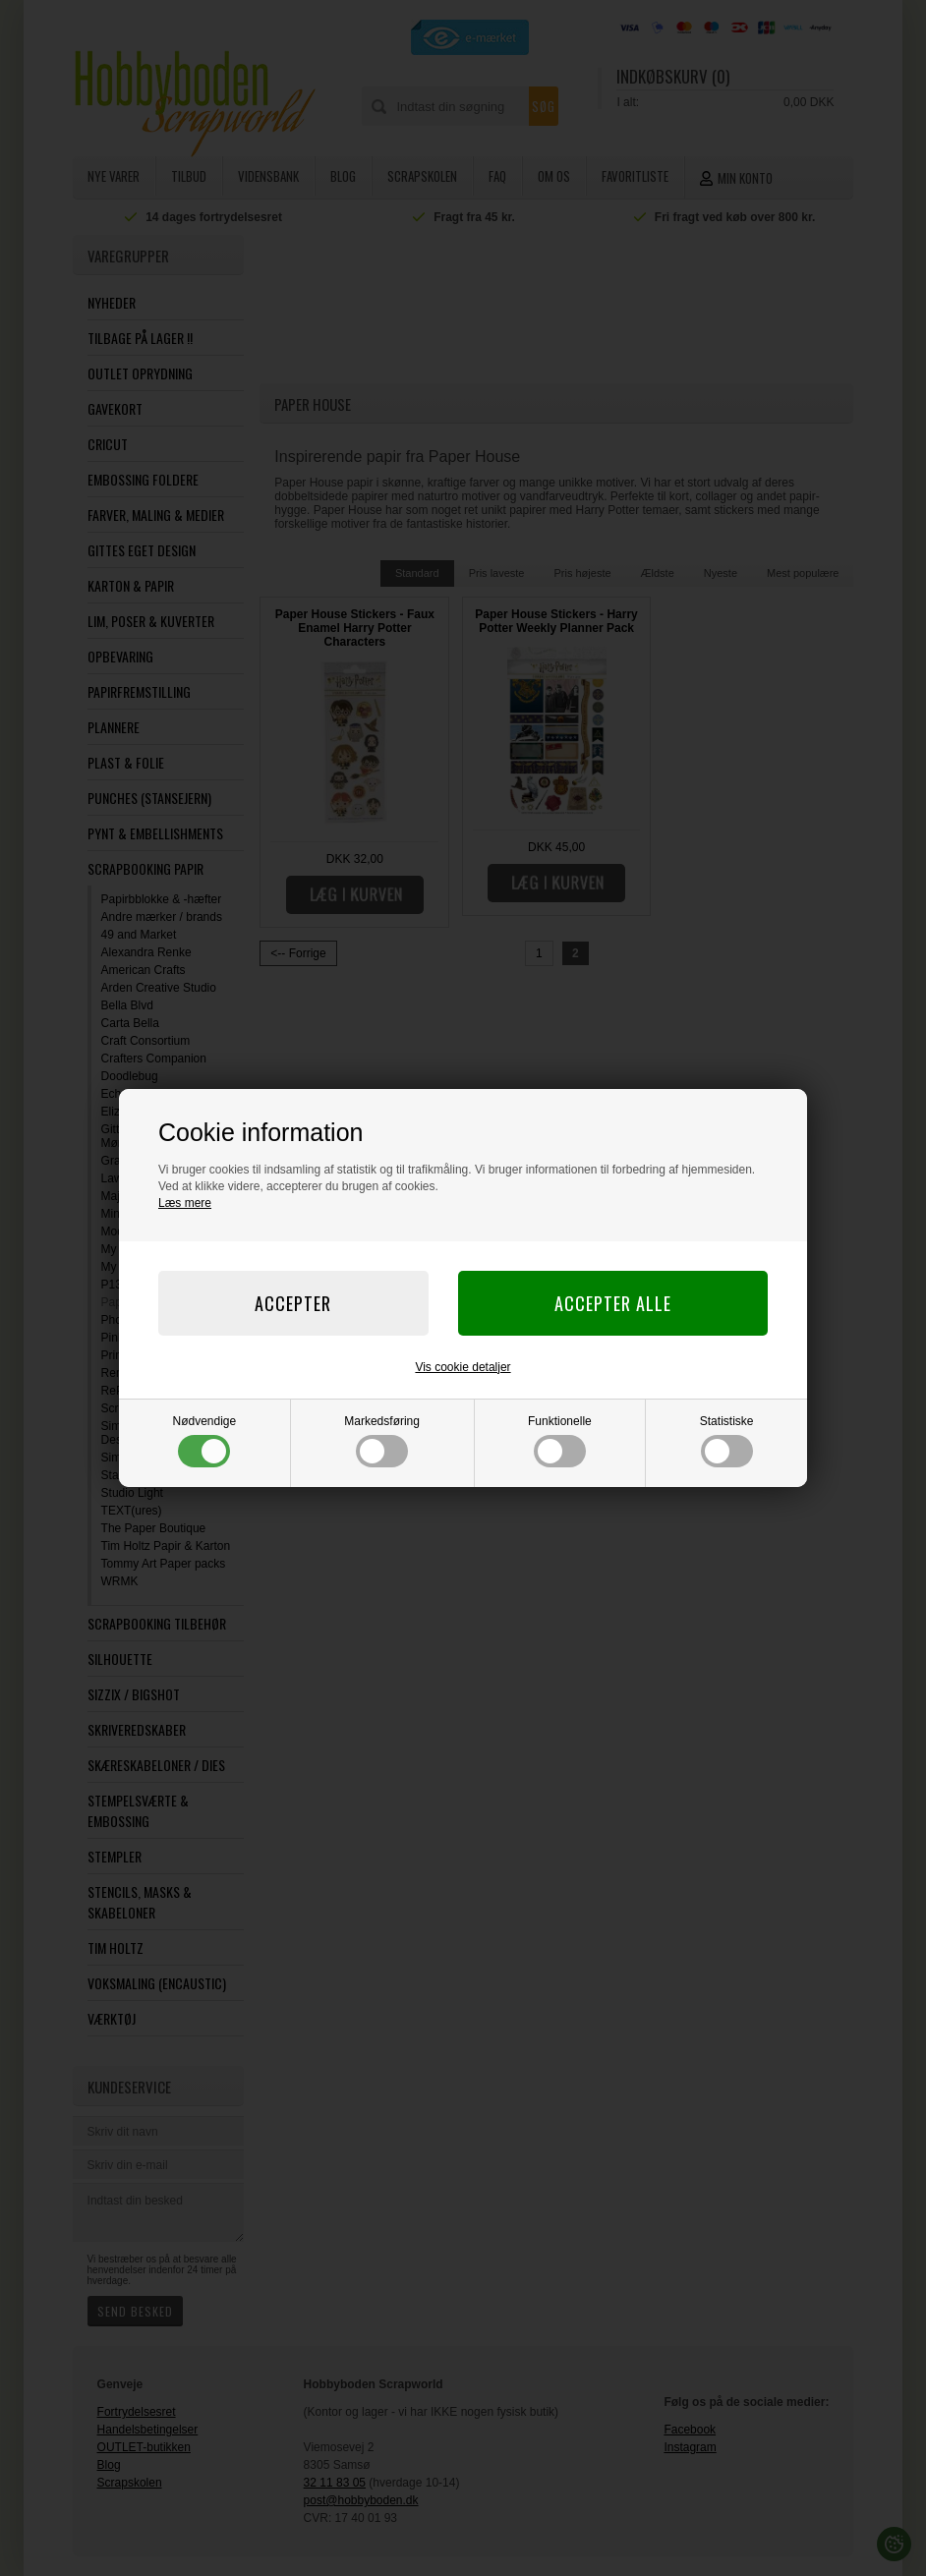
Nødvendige (205, 1440)
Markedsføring (382, 1440)
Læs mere (184, 1203)
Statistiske (727, 1440)
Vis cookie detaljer (462, 1367)
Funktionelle (560, 1440)
